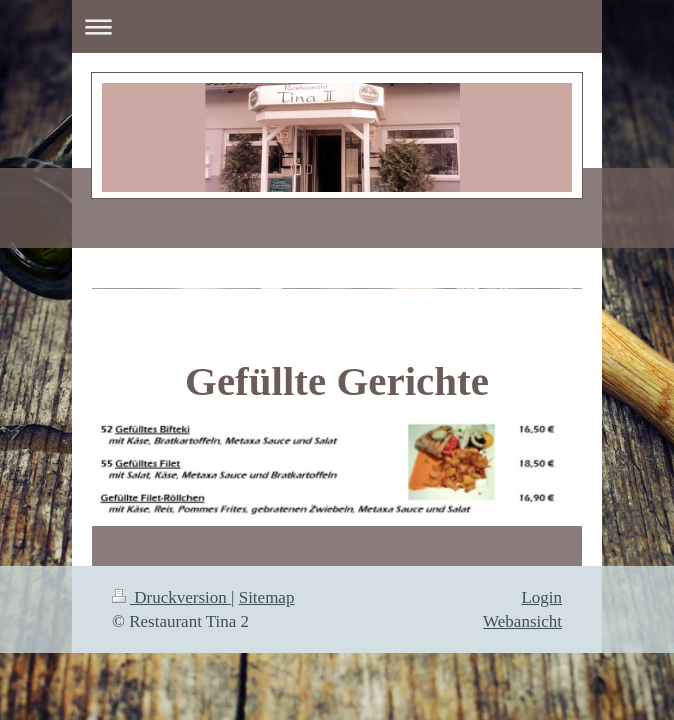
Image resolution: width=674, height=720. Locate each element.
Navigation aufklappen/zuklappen (337, 26)
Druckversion (171, 597)
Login (541, 597)
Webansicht (522, 621)
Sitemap (267, 597)
